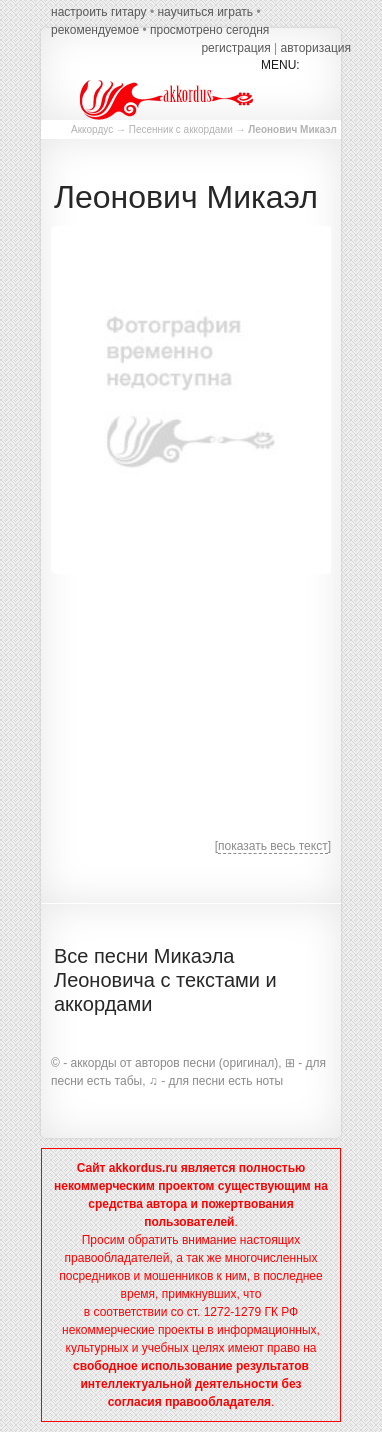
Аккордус (92, 129)
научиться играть (205, 12)
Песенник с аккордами (181, 129)
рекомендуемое (95, 30)
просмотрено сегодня (209, 30)
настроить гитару (99, 12)
